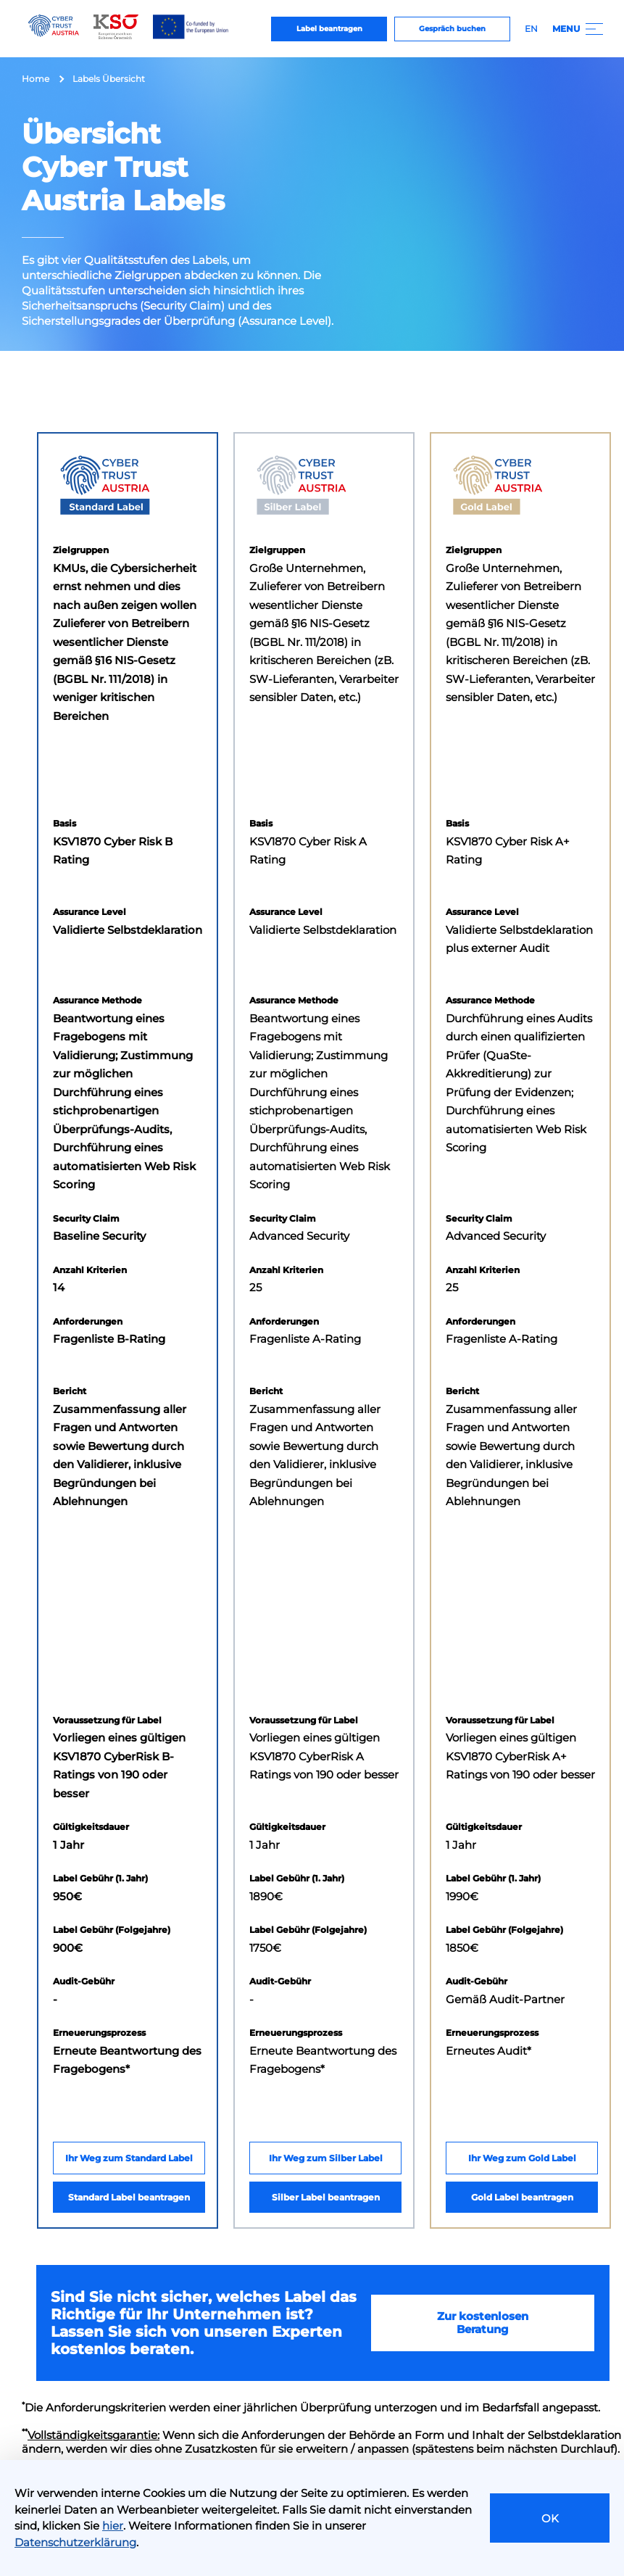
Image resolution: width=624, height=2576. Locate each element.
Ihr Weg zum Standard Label (129, 2158)
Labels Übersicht (108, 78)
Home (35, 78)
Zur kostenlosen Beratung (482, 2322)
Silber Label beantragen (326, 2197)
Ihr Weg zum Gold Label (522, 2158)
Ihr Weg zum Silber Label (326, 2158)
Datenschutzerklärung (75, 2542)
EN (531, 28)
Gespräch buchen (452, 28)
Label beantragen (329, 28)
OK (550, 2518)
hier (112, 2525)
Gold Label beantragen (522, 2197)
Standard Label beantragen (129, 2197)
